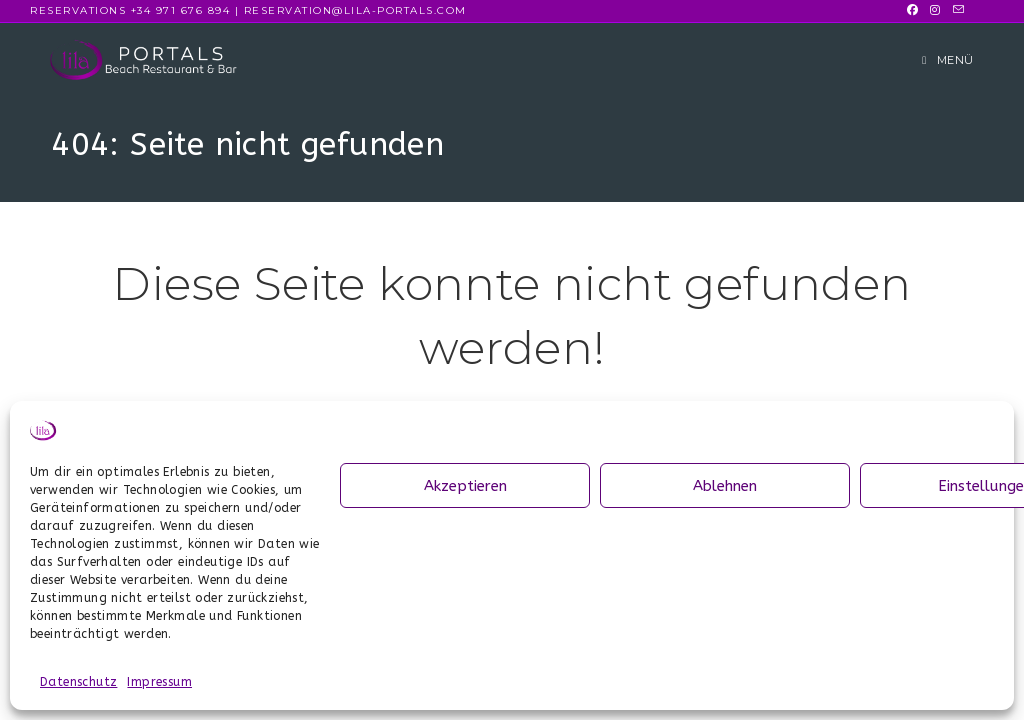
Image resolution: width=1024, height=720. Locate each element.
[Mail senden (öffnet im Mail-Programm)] (955, 11)
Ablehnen (725, 486)
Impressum (159, 682)
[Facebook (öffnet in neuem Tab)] (912, 11)
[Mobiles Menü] (948, 60)
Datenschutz (78, 682)
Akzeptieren (465, 486)
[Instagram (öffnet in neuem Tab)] (935, 11)
